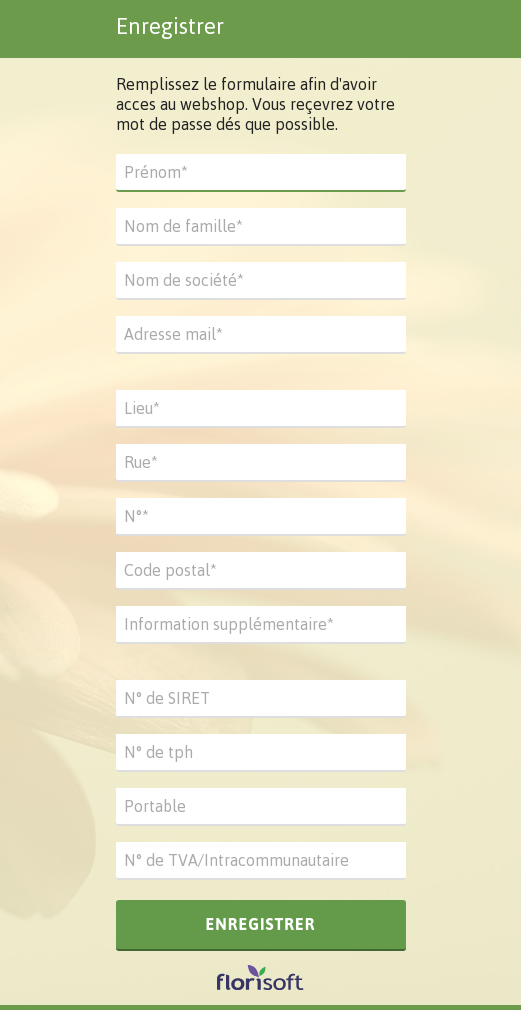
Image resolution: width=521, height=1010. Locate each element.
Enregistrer (260, 924)
